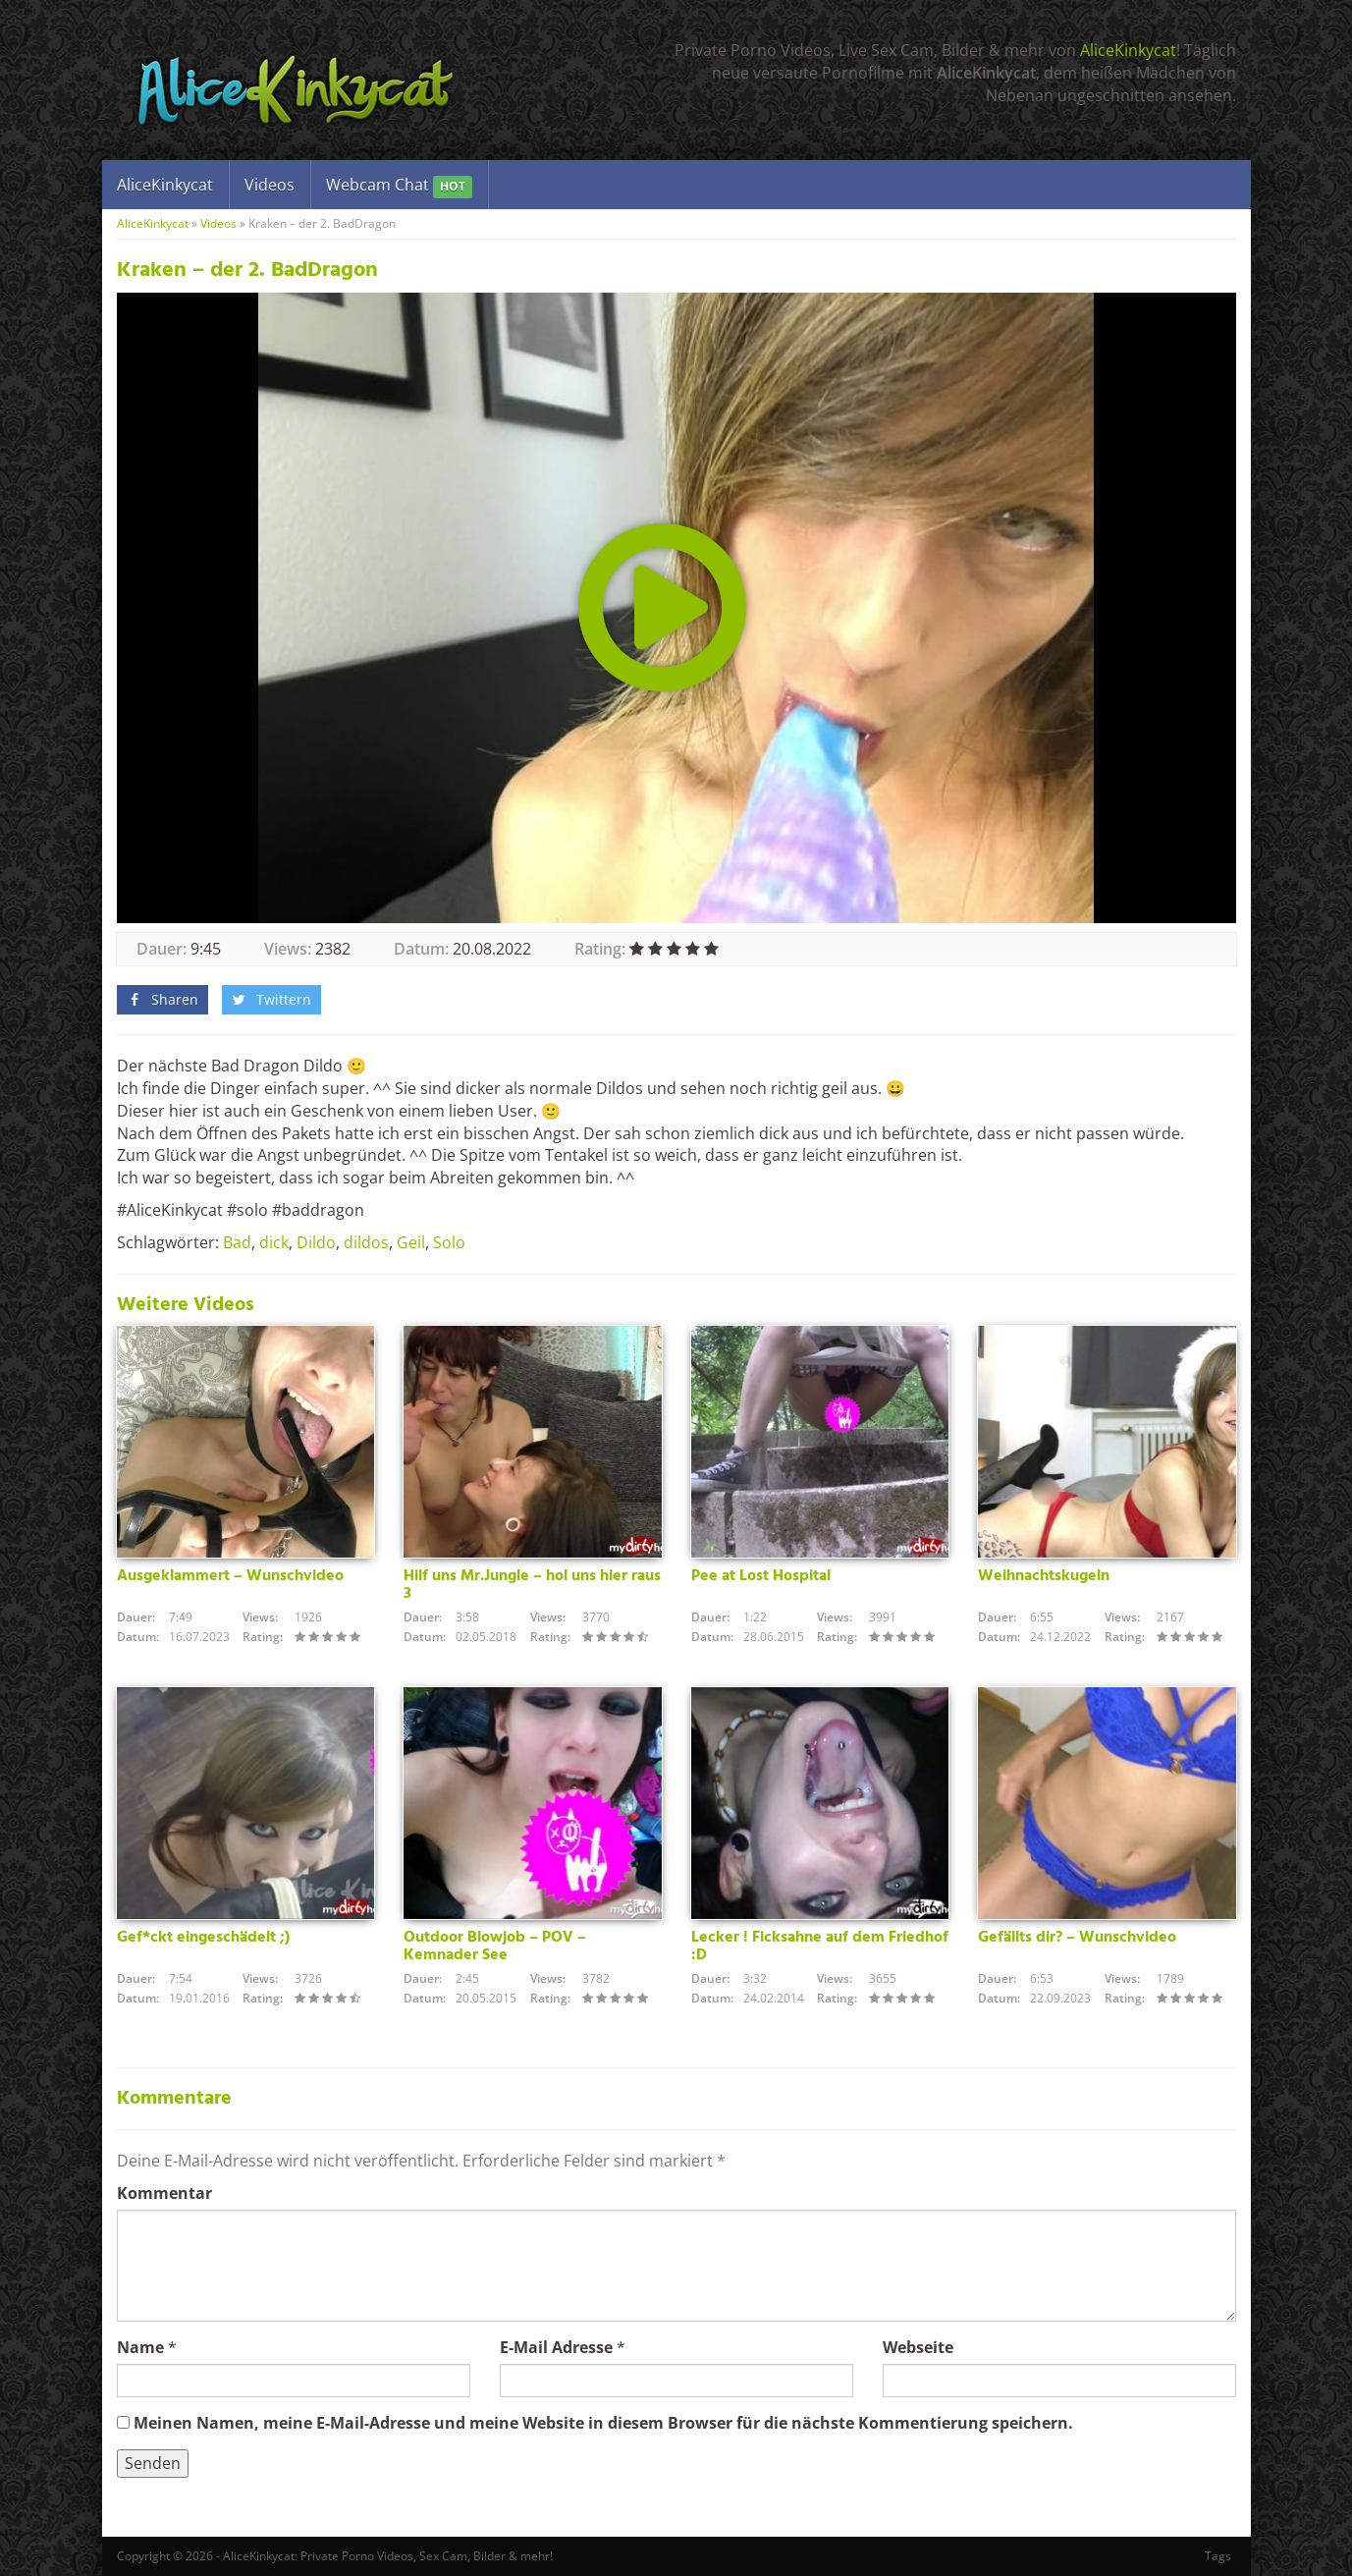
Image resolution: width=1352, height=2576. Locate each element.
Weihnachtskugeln (1043, 1576)
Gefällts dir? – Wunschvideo (1077, 1937)
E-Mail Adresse (556, 2347)
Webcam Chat (399, 186)
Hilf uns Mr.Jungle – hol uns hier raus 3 (532, 1585)
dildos (366, 1242)
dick (274, 1242)
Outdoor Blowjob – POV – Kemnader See (495, 1946)
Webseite (918, 2347)
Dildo (316, 1242)
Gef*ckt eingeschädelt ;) (203, 1937)
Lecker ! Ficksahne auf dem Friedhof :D (819, 1946)
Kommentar (164, 2193)
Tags (1218, 2556)
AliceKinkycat (1128, 50)
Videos (269, 184)
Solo (449, 1242)
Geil (411, 1242)
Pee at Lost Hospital (761, 1576)
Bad (237, 1242)
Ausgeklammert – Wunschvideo (230, 1576)
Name (140, 2347)
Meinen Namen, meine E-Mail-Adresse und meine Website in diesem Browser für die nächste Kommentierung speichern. (603, 2423)
